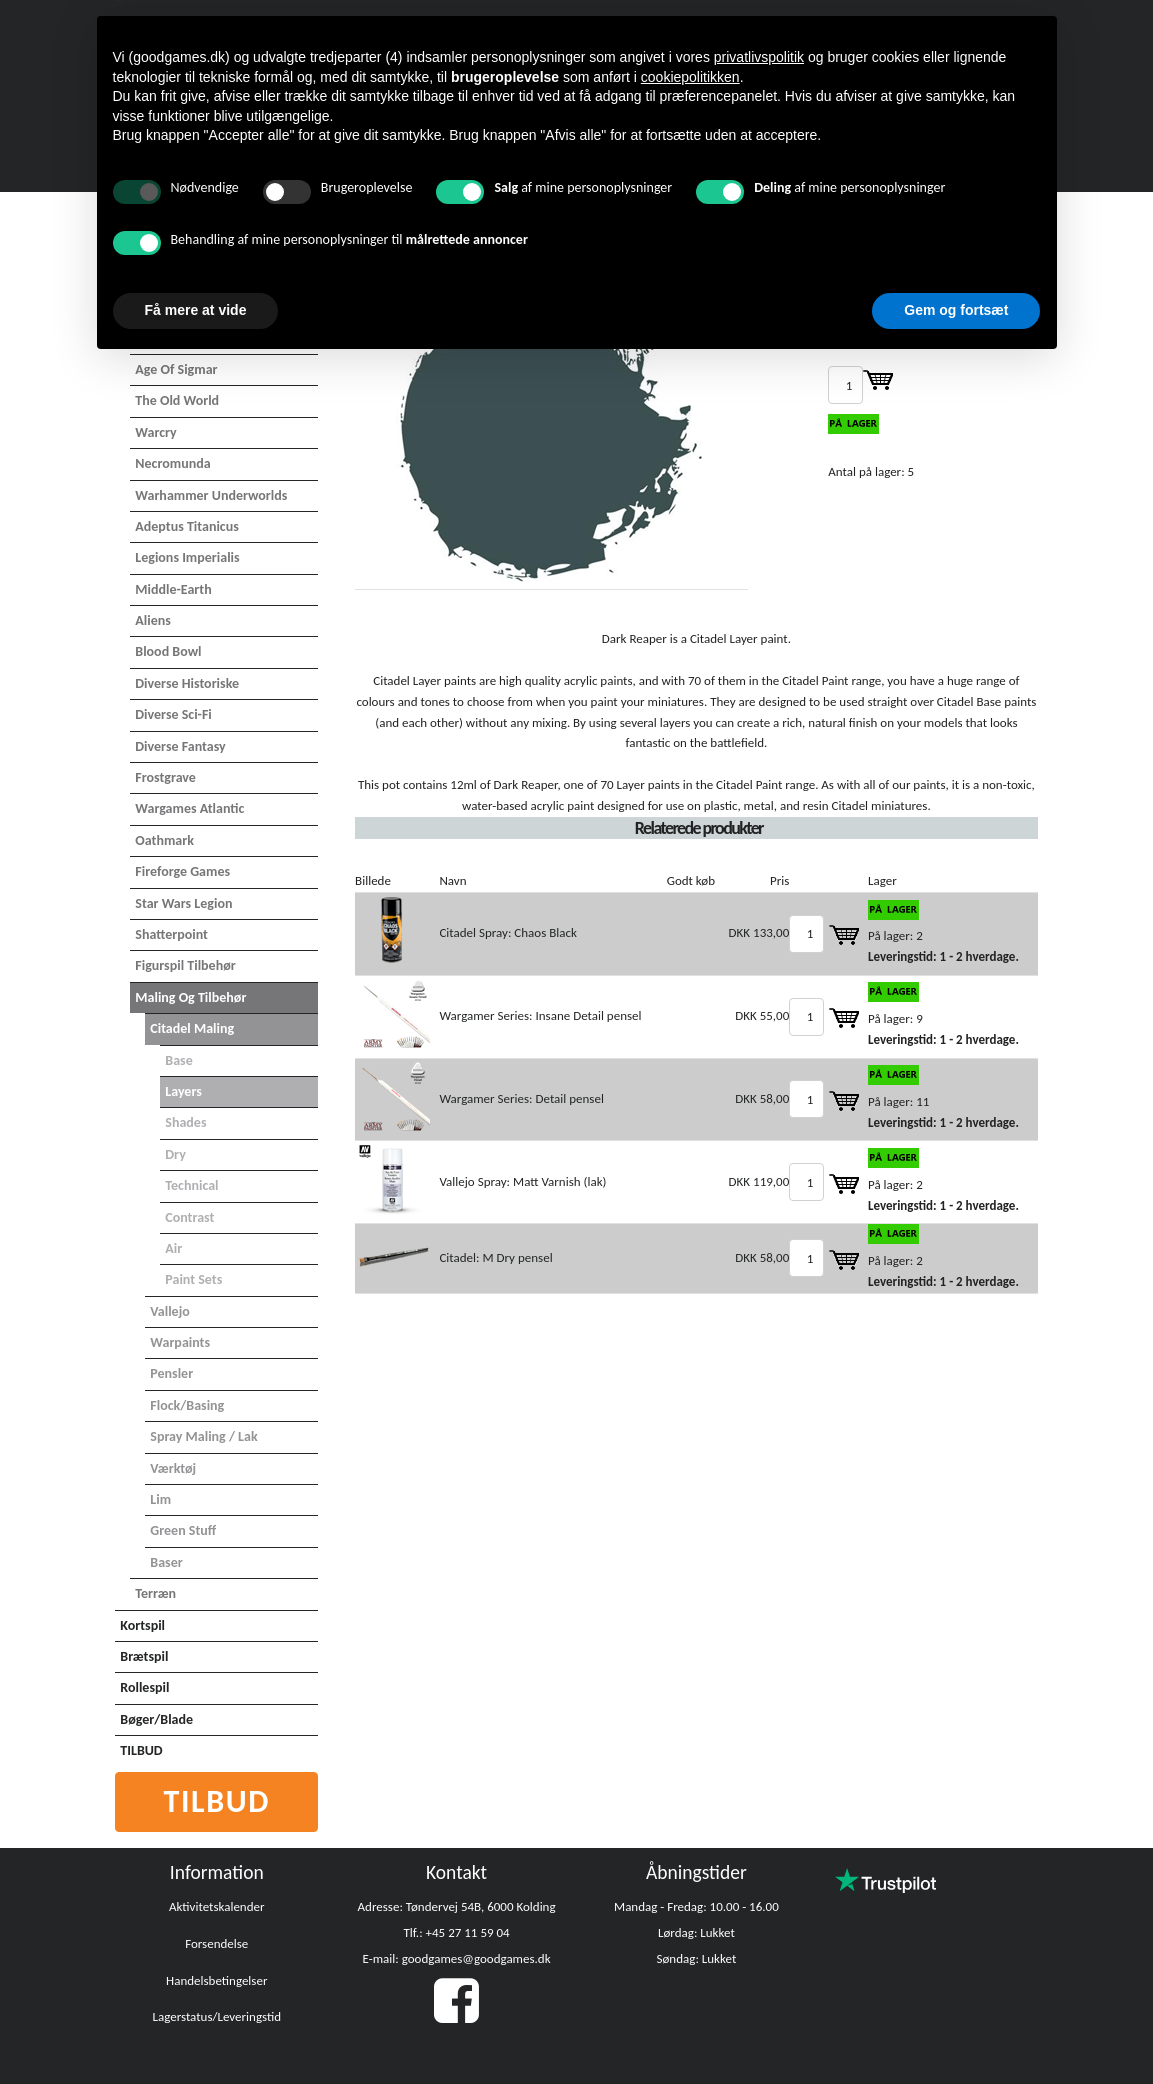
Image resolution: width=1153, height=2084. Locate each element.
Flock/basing (187, 1405)
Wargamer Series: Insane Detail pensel (540, 1015)
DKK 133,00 (759, 932)
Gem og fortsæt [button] (956, 310)
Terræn (155, 1593)
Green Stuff (183, 1530)
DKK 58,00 (762, 1098)
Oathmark (164, 840)
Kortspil (142, 1625)
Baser (166, 1562)
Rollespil (144, 1687)
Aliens (153, 620)
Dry (175, 1154)
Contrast (189, 1217)
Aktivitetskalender (217, 1906)
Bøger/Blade (156, 1719)
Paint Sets (193, 1279)
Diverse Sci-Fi (173, 714)
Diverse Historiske (187, 683)
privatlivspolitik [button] (759, 57)
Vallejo (169, 1311)
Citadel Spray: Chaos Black (507, 932)
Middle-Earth (173, 589)
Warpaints (180, 1342)
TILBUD (141, 1750)
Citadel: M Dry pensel (495, 1257)
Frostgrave (165, 777)
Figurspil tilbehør (185, 965)
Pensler (171, 1373)
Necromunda (172, 463)
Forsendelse (216, 1943)
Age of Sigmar (176, 369)
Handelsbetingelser (216, 1980)
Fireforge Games (182, 871)
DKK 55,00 (762, 1015)
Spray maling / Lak (203, 1436)
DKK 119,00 (759, 1181)
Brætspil (144, 1656)
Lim (160, 1499)
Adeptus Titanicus (187, 526)
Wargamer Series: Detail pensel (521, 1098)
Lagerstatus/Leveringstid (216, 2016)
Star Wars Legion (183, 903)
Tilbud (217, 1801)
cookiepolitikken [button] (690, 77)
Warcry (155, 432)
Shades (185, 1122)
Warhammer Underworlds (211, 495)
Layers (183, 1091)
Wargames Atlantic (189, 808)
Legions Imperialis (187, 557)
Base (178, 1060)
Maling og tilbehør (190, 997)
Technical (191, 1185)
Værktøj (173, 1468)
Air (173, 1248)
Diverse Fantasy (180, 746)
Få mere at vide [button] (196, 310)
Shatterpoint (171, 934)
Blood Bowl (168, 651)
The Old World (177, 400)
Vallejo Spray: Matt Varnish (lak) (522, 1181)
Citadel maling (192, 1028)
